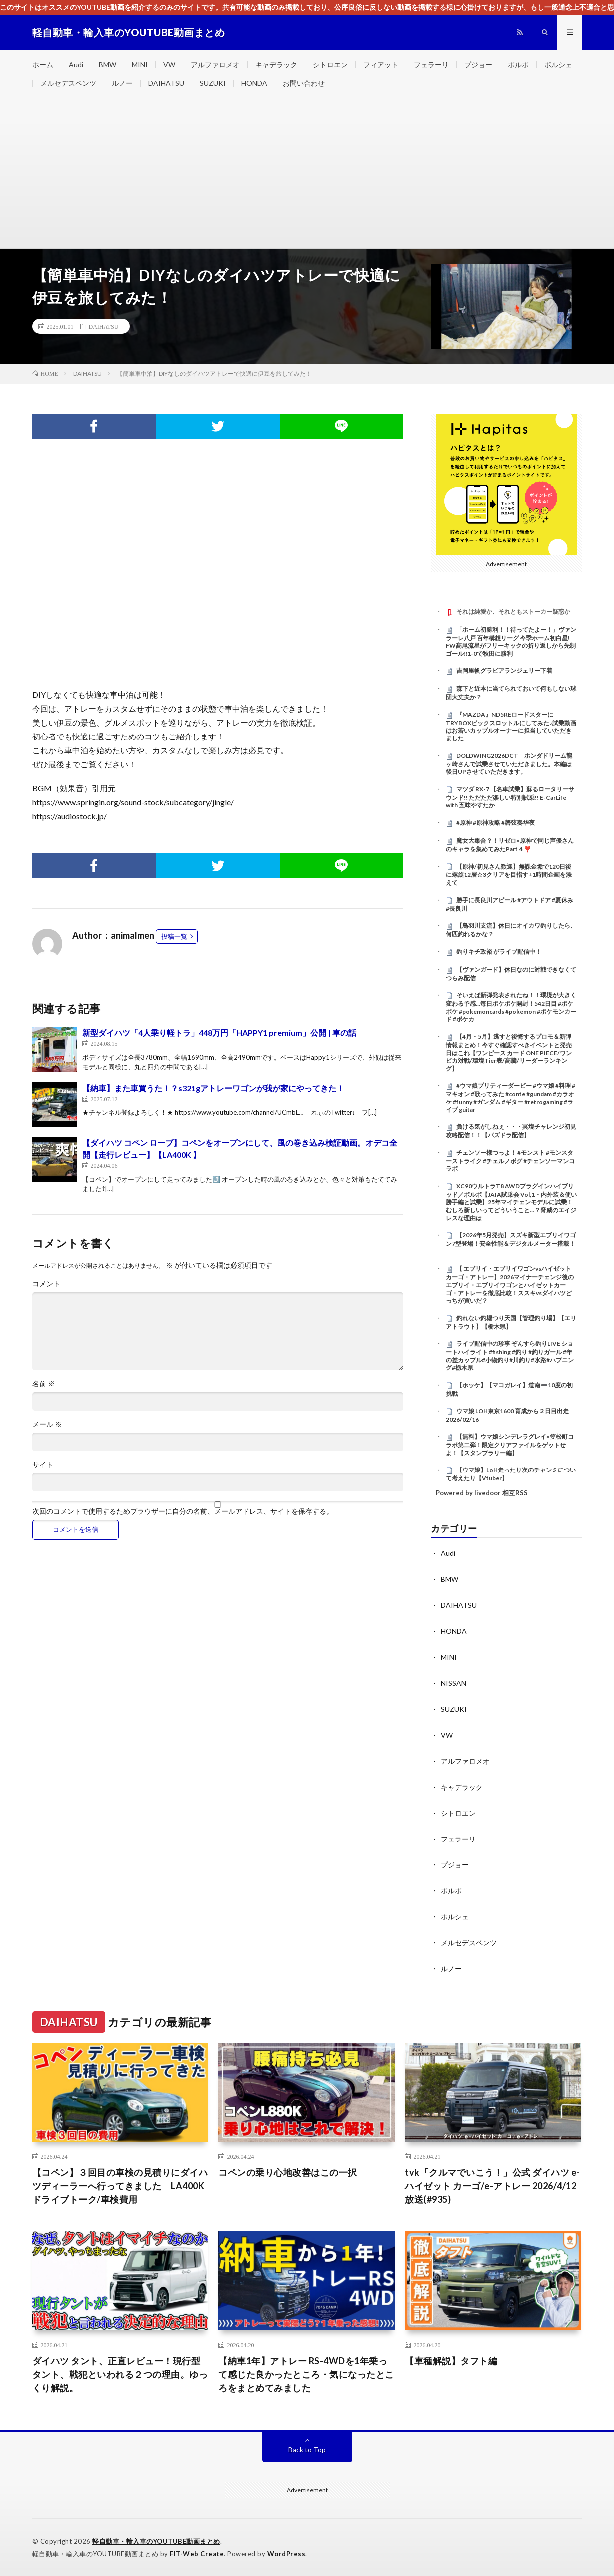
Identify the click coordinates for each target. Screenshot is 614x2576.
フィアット (380, 64)
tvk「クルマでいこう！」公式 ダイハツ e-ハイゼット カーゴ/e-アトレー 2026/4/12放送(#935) (492, 2186)
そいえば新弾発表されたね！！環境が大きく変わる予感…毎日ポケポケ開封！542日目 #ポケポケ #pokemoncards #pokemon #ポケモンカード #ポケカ (511, 1007)
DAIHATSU (166, 83)
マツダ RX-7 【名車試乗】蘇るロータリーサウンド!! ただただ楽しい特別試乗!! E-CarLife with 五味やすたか (510, 797)
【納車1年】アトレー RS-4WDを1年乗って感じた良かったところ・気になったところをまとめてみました (306, 2374)
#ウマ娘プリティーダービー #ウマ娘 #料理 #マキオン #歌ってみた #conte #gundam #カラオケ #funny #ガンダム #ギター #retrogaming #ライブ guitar (510, 1097)
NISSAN (453, 1683)
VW (169, 64)
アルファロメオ (215, 64)
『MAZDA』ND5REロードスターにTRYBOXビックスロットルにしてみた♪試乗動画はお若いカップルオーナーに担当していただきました (511, 726)
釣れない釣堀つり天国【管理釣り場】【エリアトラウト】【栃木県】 (511, 1322)
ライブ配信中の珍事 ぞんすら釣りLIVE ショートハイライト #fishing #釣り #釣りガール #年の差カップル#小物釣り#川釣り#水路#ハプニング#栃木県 (510, 1355)
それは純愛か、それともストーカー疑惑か (513, 611)
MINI (140, 64)
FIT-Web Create (197, 2554)
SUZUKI (213, 83)
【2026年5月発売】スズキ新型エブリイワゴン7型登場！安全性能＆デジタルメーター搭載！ (511, 1239)
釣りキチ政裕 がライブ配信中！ (498, 951)
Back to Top (307, 2449)
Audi (76, 64)
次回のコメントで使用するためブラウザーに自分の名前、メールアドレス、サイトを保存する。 (182, 1511)
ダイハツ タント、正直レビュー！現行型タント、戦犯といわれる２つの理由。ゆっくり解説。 (120, 2374)
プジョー (478, 64)
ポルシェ (558, 64)
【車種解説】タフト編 (451, 2360)
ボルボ (518, 64)
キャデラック (276, 64)
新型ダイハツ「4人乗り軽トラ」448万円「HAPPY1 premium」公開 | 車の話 (219, 1032)
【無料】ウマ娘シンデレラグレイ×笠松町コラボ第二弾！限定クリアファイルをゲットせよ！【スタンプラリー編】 (510, 1445)
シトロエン (330, 64)
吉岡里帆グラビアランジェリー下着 (504, 670)
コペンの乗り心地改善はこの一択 (287, 2172)
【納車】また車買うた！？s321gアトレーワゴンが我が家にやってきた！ (213, 1088)
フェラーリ (431, 64)
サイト (42, 1464)
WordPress (286, 2554)
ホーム (42, 64)
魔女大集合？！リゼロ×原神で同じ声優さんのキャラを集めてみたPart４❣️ (510, 845)
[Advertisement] (307, 173)
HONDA (254, 83)
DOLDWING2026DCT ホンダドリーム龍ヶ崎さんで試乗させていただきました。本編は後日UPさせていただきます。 (509, 764)
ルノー (122, 83)
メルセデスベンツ (68, 83)
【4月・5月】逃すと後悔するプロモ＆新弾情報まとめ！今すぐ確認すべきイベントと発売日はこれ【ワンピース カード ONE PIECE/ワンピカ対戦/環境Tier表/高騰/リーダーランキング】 (509, 1052)
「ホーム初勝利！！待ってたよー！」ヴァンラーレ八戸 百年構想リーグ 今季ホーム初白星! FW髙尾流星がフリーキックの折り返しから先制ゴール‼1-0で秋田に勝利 (511, 641)
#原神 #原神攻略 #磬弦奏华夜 (495, 822)
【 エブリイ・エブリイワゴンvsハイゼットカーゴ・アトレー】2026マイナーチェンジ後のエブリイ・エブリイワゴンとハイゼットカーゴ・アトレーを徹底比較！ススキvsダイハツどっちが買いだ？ (510, 1284)
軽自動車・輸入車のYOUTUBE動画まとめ (156, 2541)
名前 (43, 1383)
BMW (107, 64)
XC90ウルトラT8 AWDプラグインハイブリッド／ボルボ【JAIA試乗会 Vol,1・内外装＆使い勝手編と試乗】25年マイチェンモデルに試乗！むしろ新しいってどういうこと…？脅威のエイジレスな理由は (511, 1202)
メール (47, 1424)
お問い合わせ (304, 83)
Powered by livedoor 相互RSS (482, 1493)
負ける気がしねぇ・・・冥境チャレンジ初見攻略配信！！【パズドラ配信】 (511, 1131)
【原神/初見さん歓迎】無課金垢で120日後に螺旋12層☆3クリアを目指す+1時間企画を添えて (509, 875)
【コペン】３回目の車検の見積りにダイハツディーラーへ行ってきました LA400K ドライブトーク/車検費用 (120, 2186)
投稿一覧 (174, 936)
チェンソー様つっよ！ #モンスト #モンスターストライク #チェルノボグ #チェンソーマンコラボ (510, 1161)
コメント (46, 1283)
